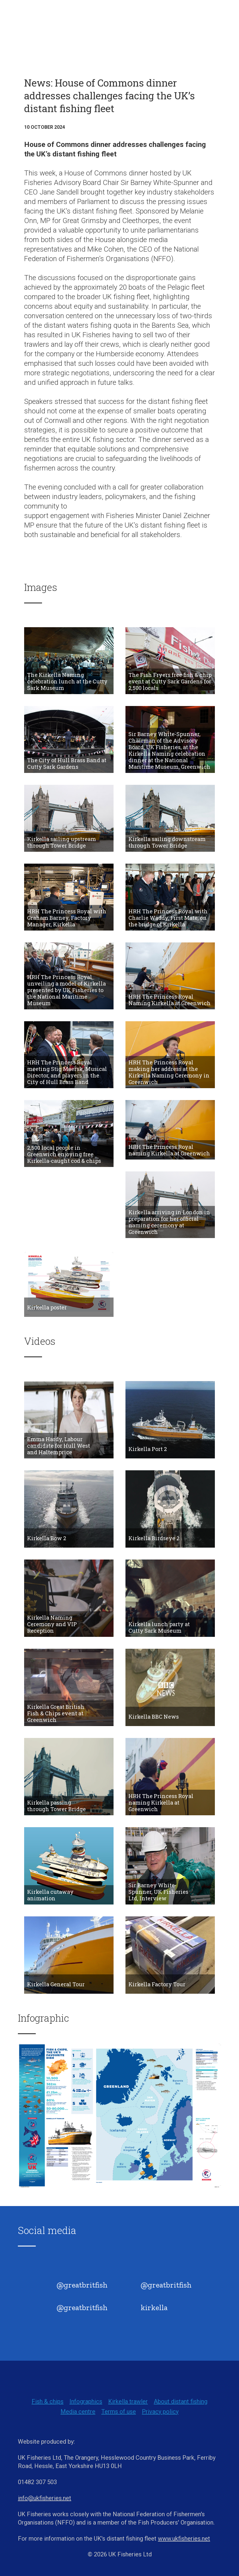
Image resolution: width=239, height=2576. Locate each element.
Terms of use (118, 2411)
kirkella (154, 2307)
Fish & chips (47, 2401)
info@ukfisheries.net (44, 2498)
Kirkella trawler (128, 2401)
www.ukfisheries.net (184, 2538)
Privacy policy (160, 2411)
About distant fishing (180, 2401)
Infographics (85, 2401)
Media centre (77, 2411)
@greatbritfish (82, 2285)
